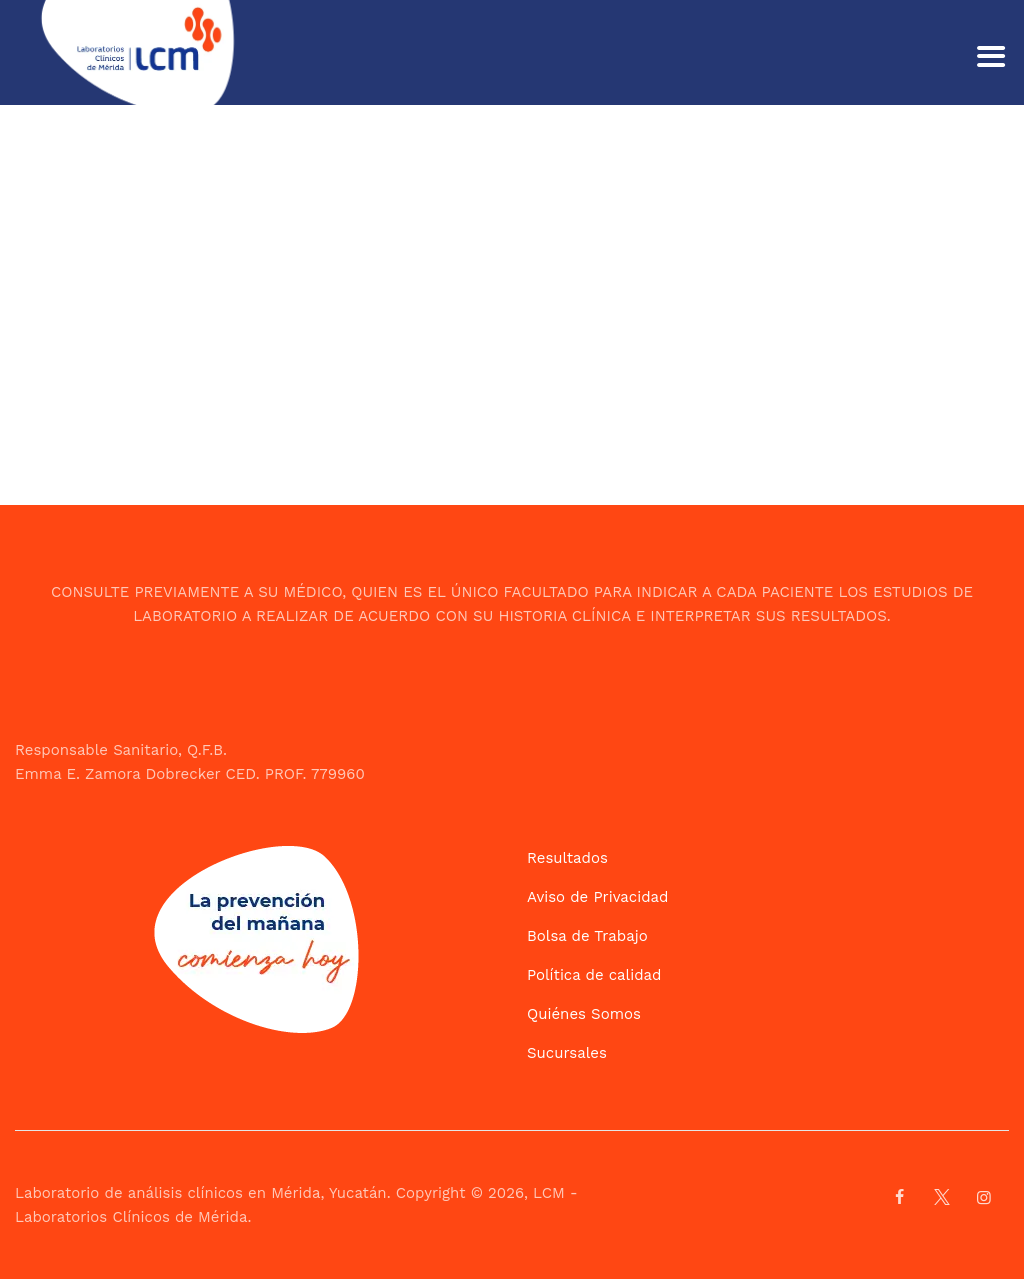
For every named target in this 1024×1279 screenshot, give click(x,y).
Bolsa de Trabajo (587, 936)
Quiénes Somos (584, 1014)
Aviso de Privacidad (597, 897)
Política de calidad (594, 975)
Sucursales (567, 1053)
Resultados (567, 858)
